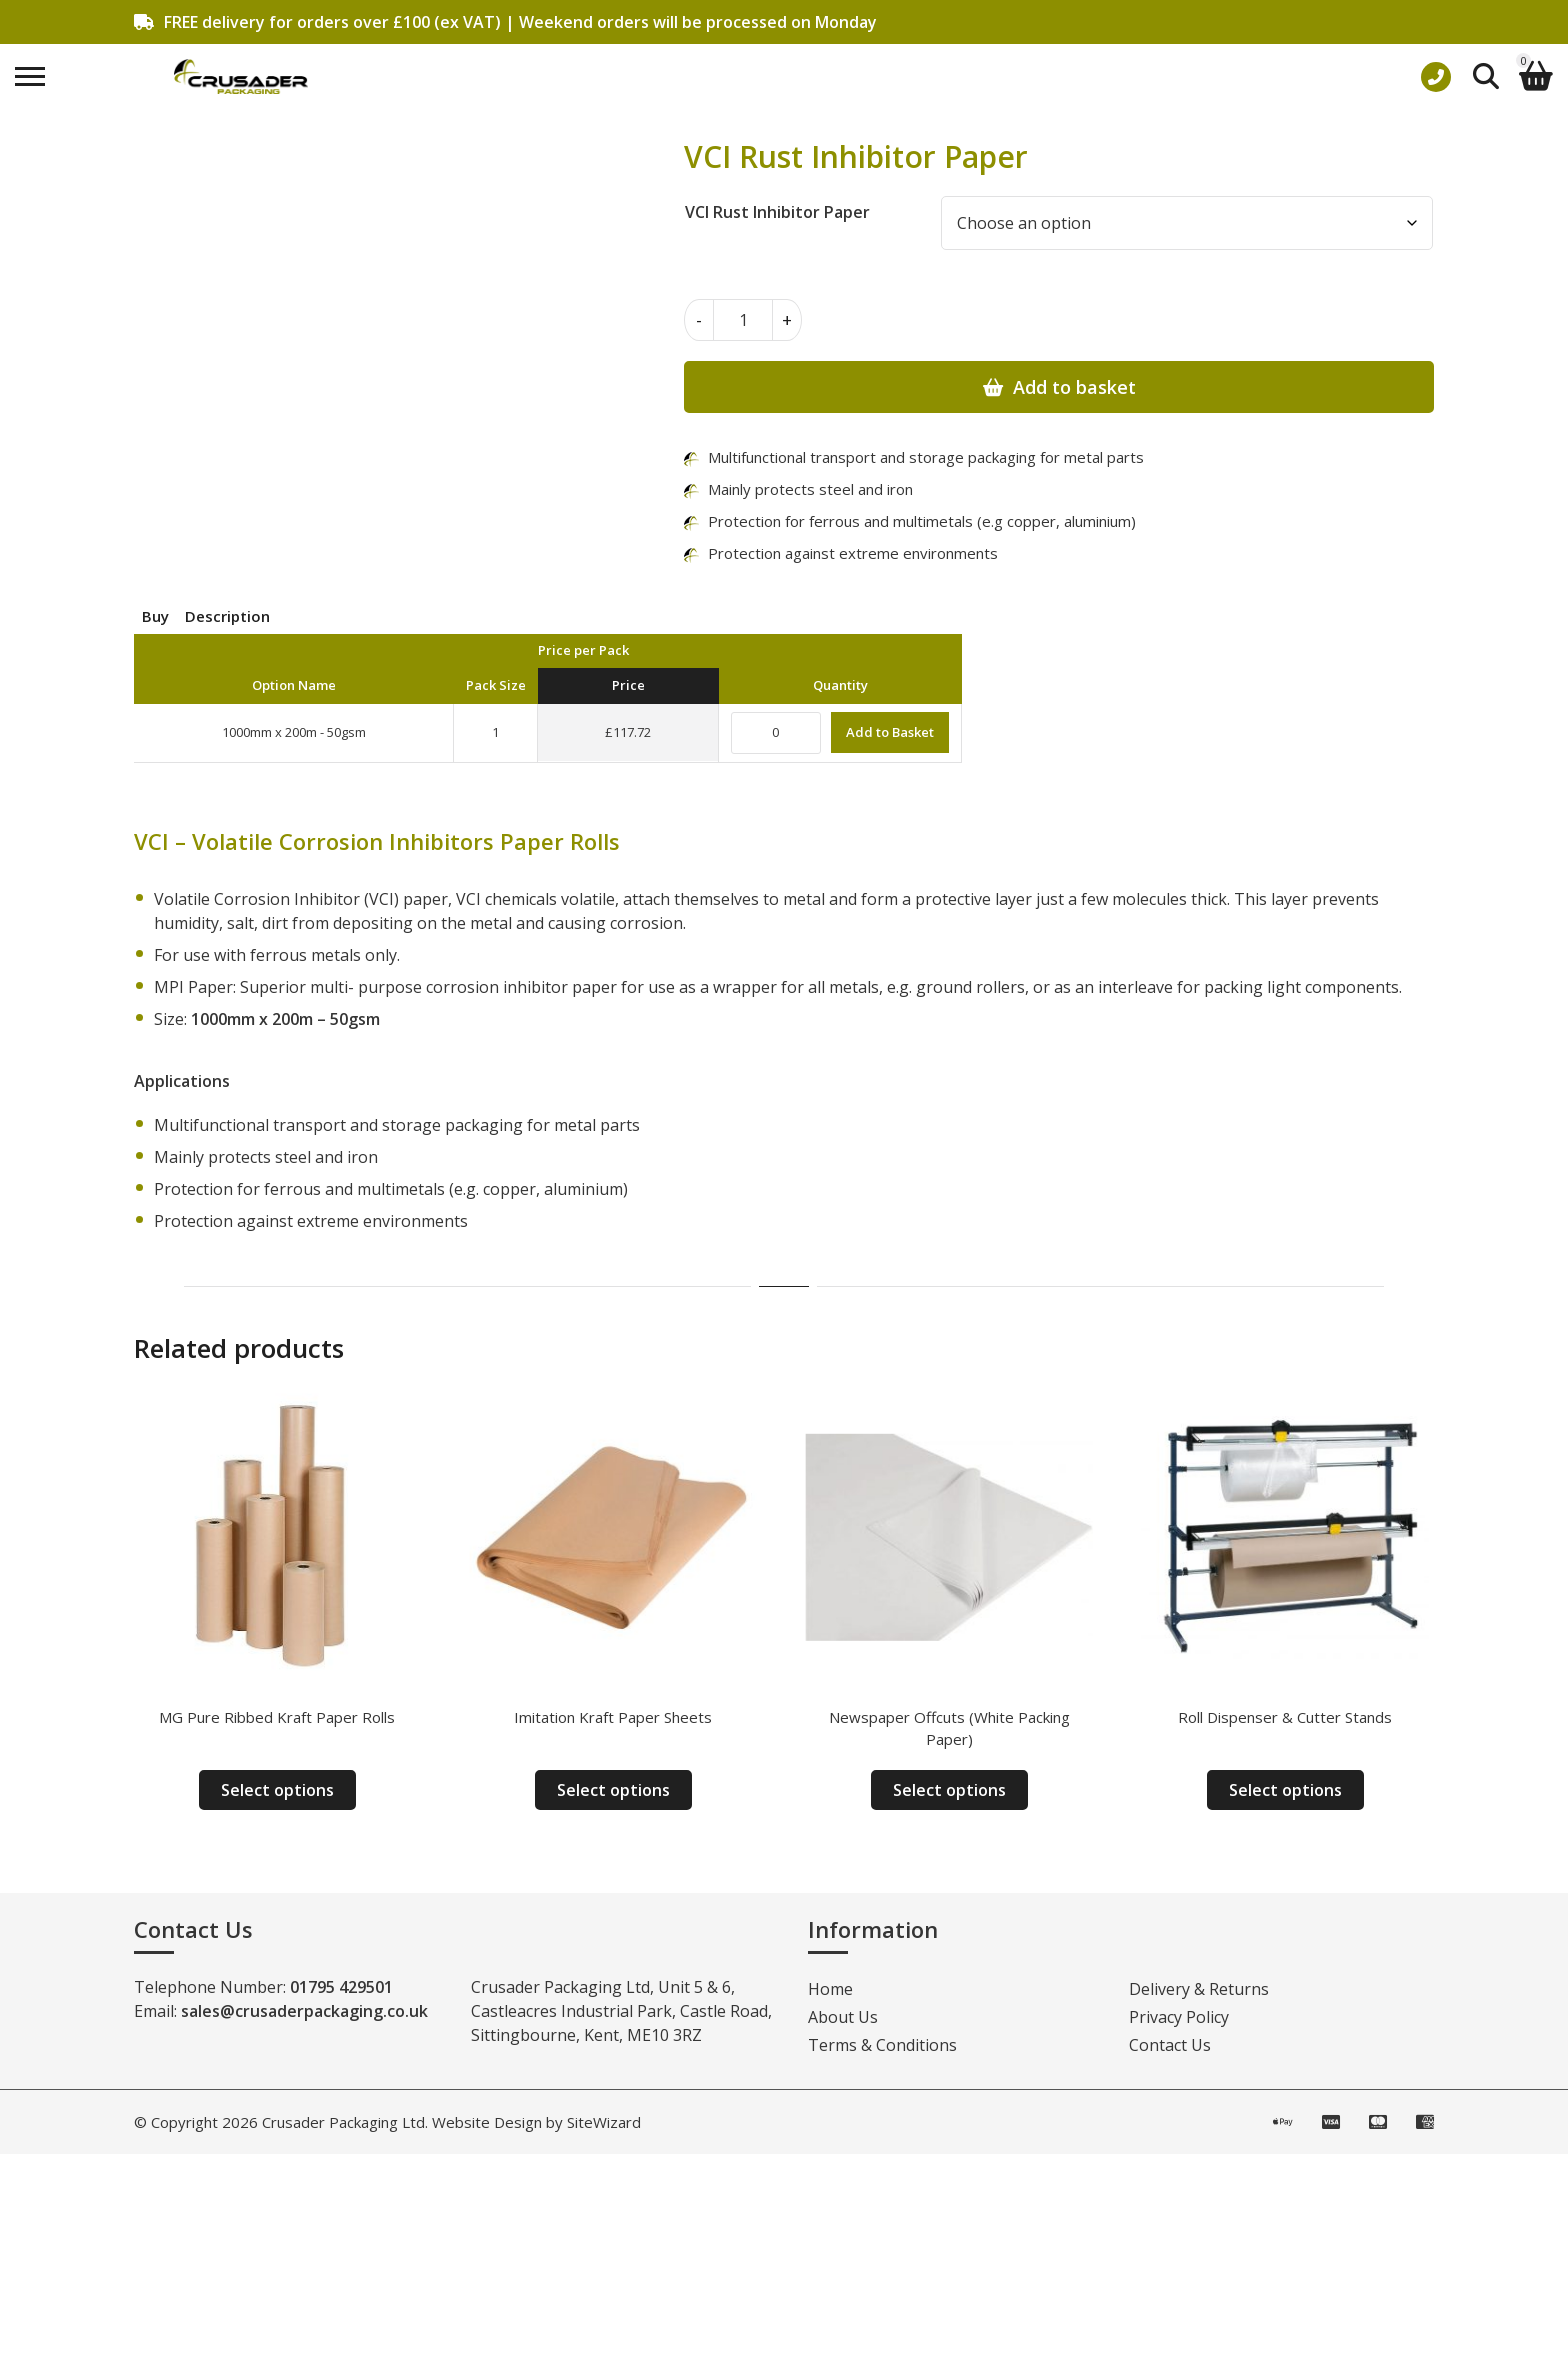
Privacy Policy (1179, 2017)
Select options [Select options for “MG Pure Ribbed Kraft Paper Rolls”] (277, 1790)
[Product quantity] (743, 320)
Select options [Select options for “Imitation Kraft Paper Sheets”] (613, 1790)
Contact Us (1170, 2045)
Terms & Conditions (882, 2045)
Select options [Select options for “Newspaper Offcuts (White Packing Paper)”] (949, 1790)
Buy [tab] (155, 616)
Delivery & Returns (1199, 1989)
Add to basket (1074, 387)
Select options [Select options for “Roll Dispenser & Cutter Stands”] (1285, 1790)
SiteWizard (604, 2122)
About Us (843, 2017)
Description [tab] (227, 616)
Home (830, 1989)
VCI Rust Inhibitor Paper (777, 212)
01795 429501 (341, 1987)
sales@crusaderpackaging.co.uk (304, 2011)
